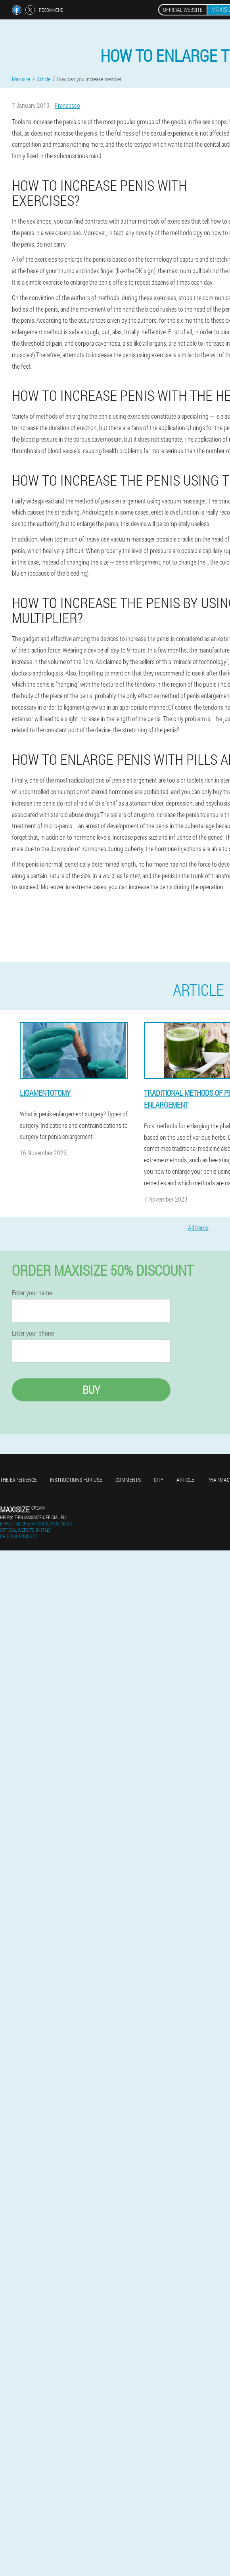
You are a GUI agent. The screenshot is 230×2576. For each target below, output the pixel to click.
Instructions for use (76, 1479)
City (158, 1479)
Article (185, 1479)
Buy (91, 1389)
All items (198, 1227)
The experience (18, 1479)
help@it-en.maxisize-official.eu (33, 1517)
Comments (128, 1479)
